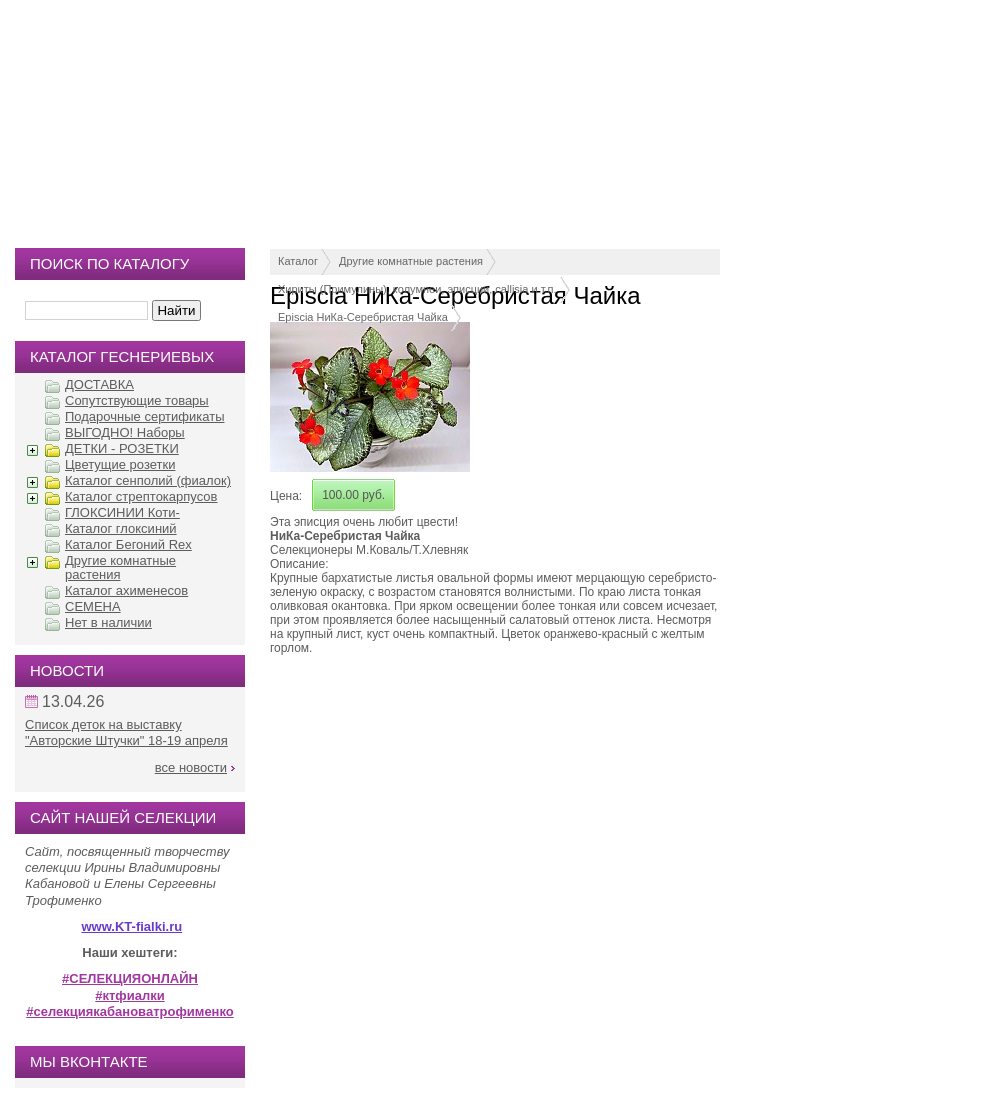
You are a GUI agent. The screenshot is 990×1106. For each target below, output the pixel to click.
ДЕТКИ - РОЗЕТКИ (122, 448)
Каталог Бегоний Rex (128, 544)
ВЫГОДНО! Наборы (125, 432)
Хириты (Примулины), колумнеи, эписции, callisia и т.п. (417, 289)
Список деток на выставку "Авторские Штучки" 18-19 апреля (126, 732)
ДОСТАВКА (99, 384)
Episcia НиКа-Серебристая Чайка (363, 317)
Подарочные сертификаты (144, 416)
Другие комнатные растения (411, 261)
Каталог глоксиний (121, 528)
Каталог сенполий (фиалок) (148, 480)
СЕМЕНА (93, 606)
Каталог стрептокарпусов (141, 496)
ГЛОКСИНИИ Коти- (122, 512)
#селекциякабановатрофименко (130, 1011)
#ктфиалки (129, 995)
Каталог (298, 261)
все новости (191, 767)
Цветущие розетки (120, 464)
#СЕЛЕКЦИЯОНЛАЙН (130, 978)
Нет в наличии (108, 622)
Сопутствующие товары (137, 400)
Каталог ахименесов (126, 590)
